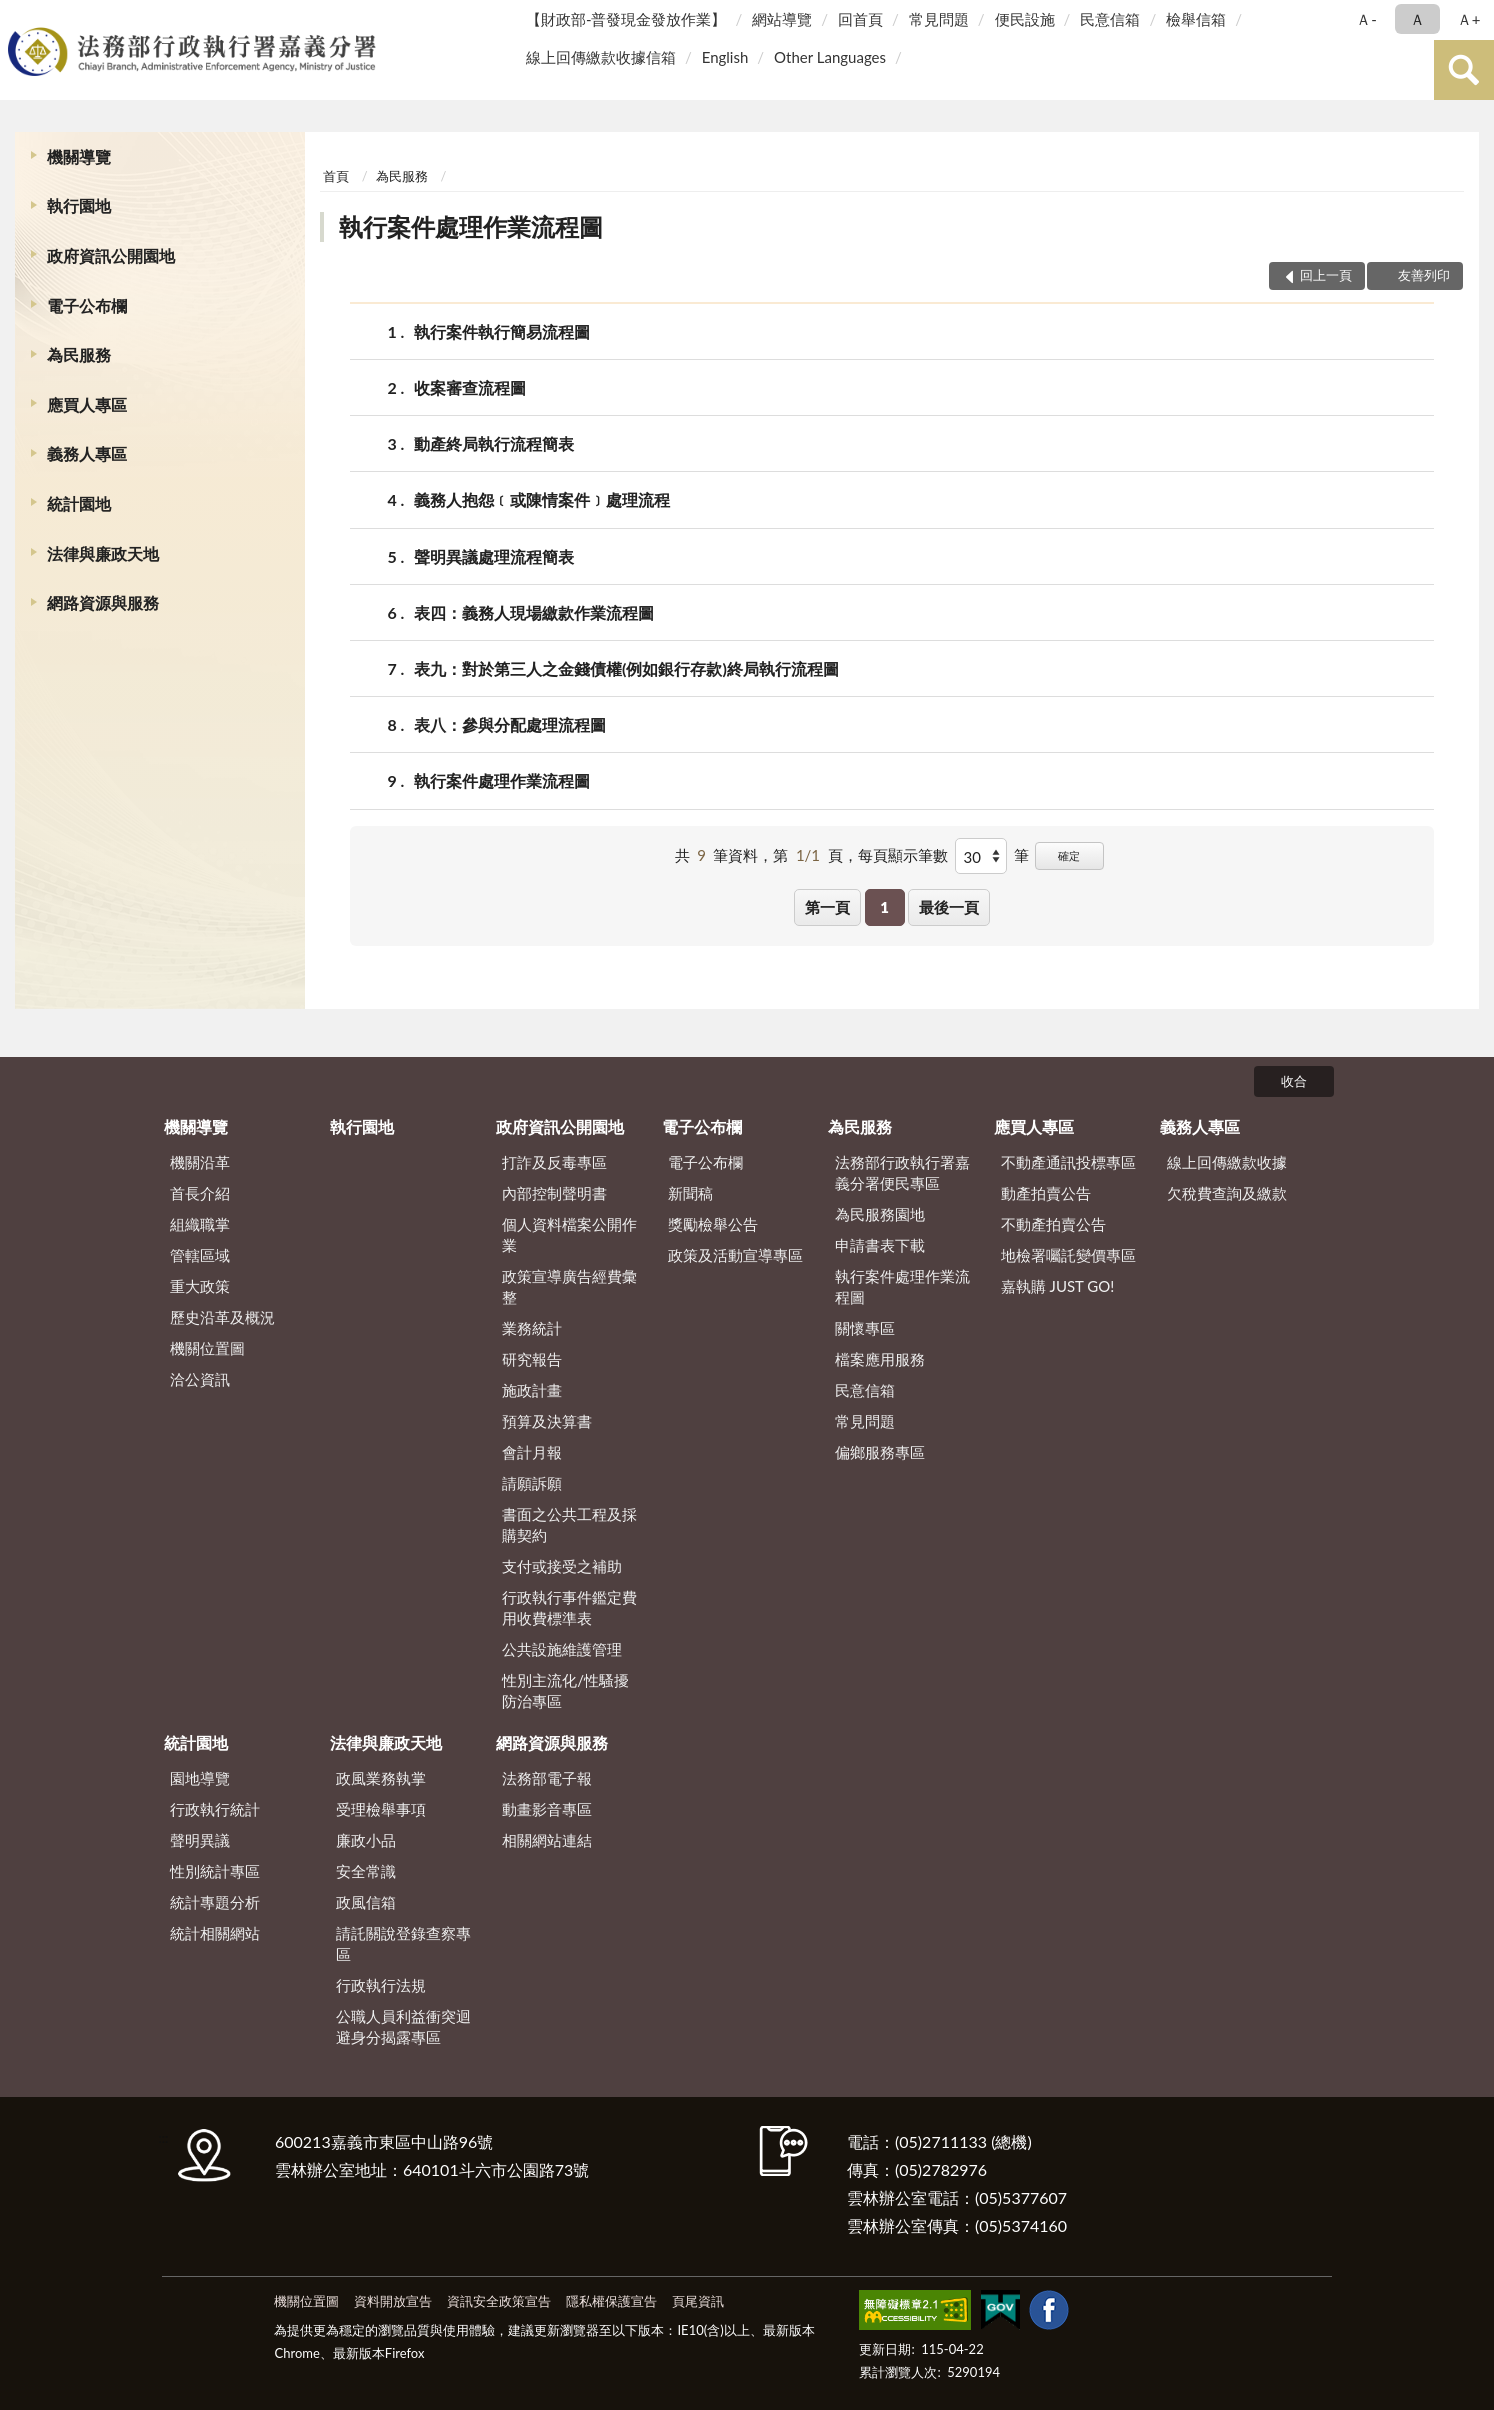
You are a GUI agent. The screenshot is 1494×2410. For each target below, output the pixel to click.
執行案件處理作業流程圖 (471, 226)
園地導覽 (200, 1778)
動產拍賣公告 (1046, 1193)
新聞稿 (690, 1193)
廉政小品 (366, 1840)
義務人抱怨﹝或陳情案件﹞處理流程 (542, 499)
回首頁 (860, 19)
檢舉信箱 (1196, 19)
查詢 (1464, 70)
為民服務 (79, 354)
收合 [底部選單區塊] (1294, 1081)
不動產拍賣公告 (1053, 1224)
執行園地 (79, 205)
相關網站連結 (547, 1840)
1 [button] (884, 907)
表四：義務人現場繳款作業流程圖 (534, 612)
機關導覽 (79, 156)
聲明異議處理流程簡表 (494, 556)
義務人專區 (87, 453)
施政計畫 (532, 1390)
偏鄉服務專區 (880, 1452)
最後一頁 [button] (949, 907)
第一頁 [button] (827, 907)
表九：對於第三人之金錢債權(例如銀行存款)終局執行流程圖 (626, 668)
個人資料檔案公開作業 (569, 1234)
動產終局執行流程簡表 (494, 443)
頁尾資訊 (698, 2301)
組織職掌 (200, 1224)
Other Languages (830, 57)
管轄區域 (200, 1255)
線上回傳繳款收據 (1227, 1162)
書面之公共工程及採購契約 (569, 1524)
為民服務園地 (880, 1214)
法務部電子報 (547, 1778)
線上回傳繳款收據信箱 (601, 57)
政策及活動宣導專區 (735, 1255)
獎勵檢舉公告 (713, 1224)
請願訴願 (532, 1483)
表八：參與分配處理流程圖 (510, 724)
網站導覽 (782, 19)
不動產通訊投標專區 (1068, 1162)
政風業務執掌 (381, 1778)
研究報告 (532, 1359)
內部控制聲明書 (554, 1193)
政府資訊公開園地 (111, 255)
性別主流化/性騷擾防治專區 (565, 1690)
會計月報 (532, 1452)
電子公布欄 (87, 305)
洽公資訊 (200, 1379)
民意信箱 (1110, 19)
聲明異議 (200, 1840)
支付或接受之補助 (562, 1566)
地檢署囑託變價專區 (1068, 1255)
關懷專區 (865, 1328)
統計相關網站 (215, 1933)
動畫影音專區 (547, 1809)
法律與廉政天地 (103, 553)
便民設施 (1025, 19)
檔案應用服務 (880, 1359)
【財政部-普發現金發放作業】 (626, 19)
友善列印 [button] (1424, 275)
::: (19, 17)
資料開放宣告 (393, 2301)
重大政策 (200, 1286)
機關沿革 (200, 1162)
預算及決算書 (547, 1421)
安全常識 (366, 1871)
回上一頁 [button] (1326, 275)
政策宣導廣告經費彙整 (569, 1286)
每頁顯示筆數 (903, 855)
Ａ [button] (1417, 19)
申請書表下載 (880, 1245)
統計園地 (79, 503)
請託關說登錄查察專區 (403, 1943)
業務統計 (532, 1328)
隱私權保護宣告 (611, 2301)
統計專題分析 (215, 1902)
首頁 (336, 176)
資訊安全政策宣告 (499, 2301)
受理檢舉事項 (381, 1809)
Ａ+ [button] (1469, 19)
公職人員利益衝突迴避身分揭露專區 (403, 2026)
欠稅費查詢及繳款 (1227, 1193)
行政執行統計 (215, 1809)
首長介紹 (200, 1193)
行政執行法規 (381, 1985)
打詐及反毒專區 (554, 1162)
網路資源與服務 (103, 602)
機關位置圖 (207, 1348)
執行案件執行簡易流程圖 (502, 331)
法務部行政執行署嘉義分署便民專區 (902, 1172)
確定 (1069, 855)
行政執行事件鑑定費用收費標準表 (569, 1607)
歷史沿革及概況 (222, 1317)
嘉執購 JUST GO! (1058, 1286)
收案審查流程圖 (470, 387)
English (725, 57)
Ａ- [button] (1366, 19)
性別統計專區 (215, 1871)
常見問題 (939, 19)
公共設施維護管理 (562, 1649)
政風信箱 (366, 1902)
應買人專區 (87, 404)
